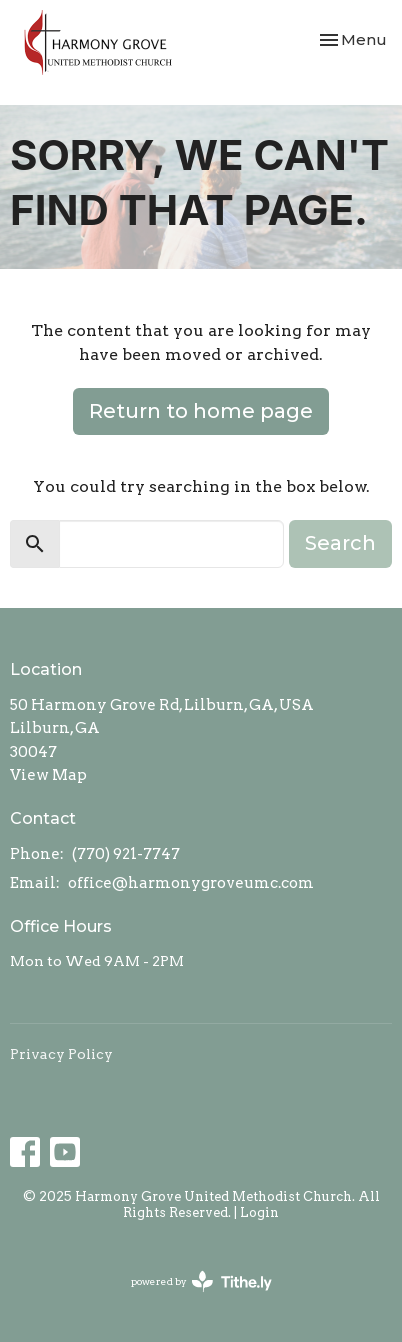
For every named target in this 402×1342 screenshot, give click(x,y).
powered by (201, 1281)
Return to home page (201, 411)
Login (259, 1212)
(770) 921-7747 (126, 854)
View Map (48, 775)
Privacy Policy (61, 1054)
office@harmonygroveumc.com (191, 883)
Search (340, 543)
